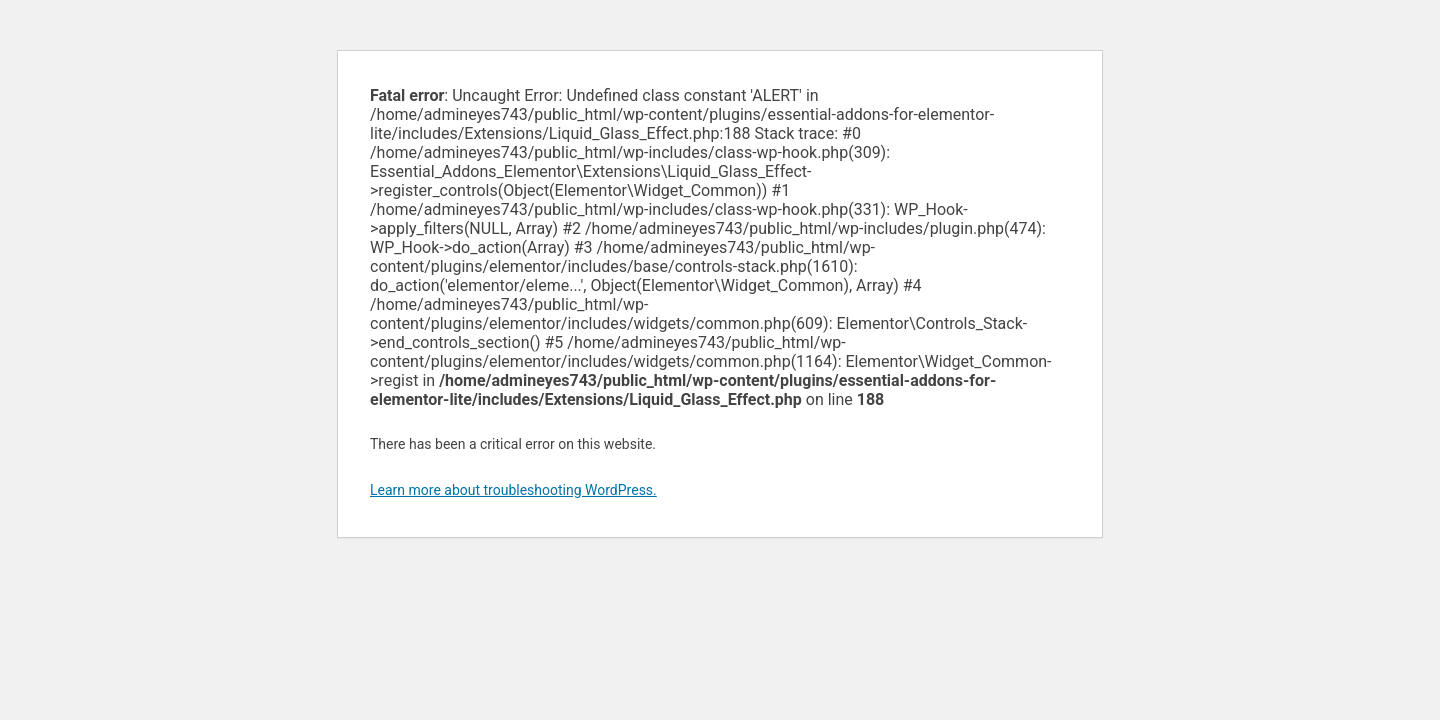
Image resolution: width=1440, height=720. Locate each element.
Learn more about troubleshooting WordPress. (513, 490)
